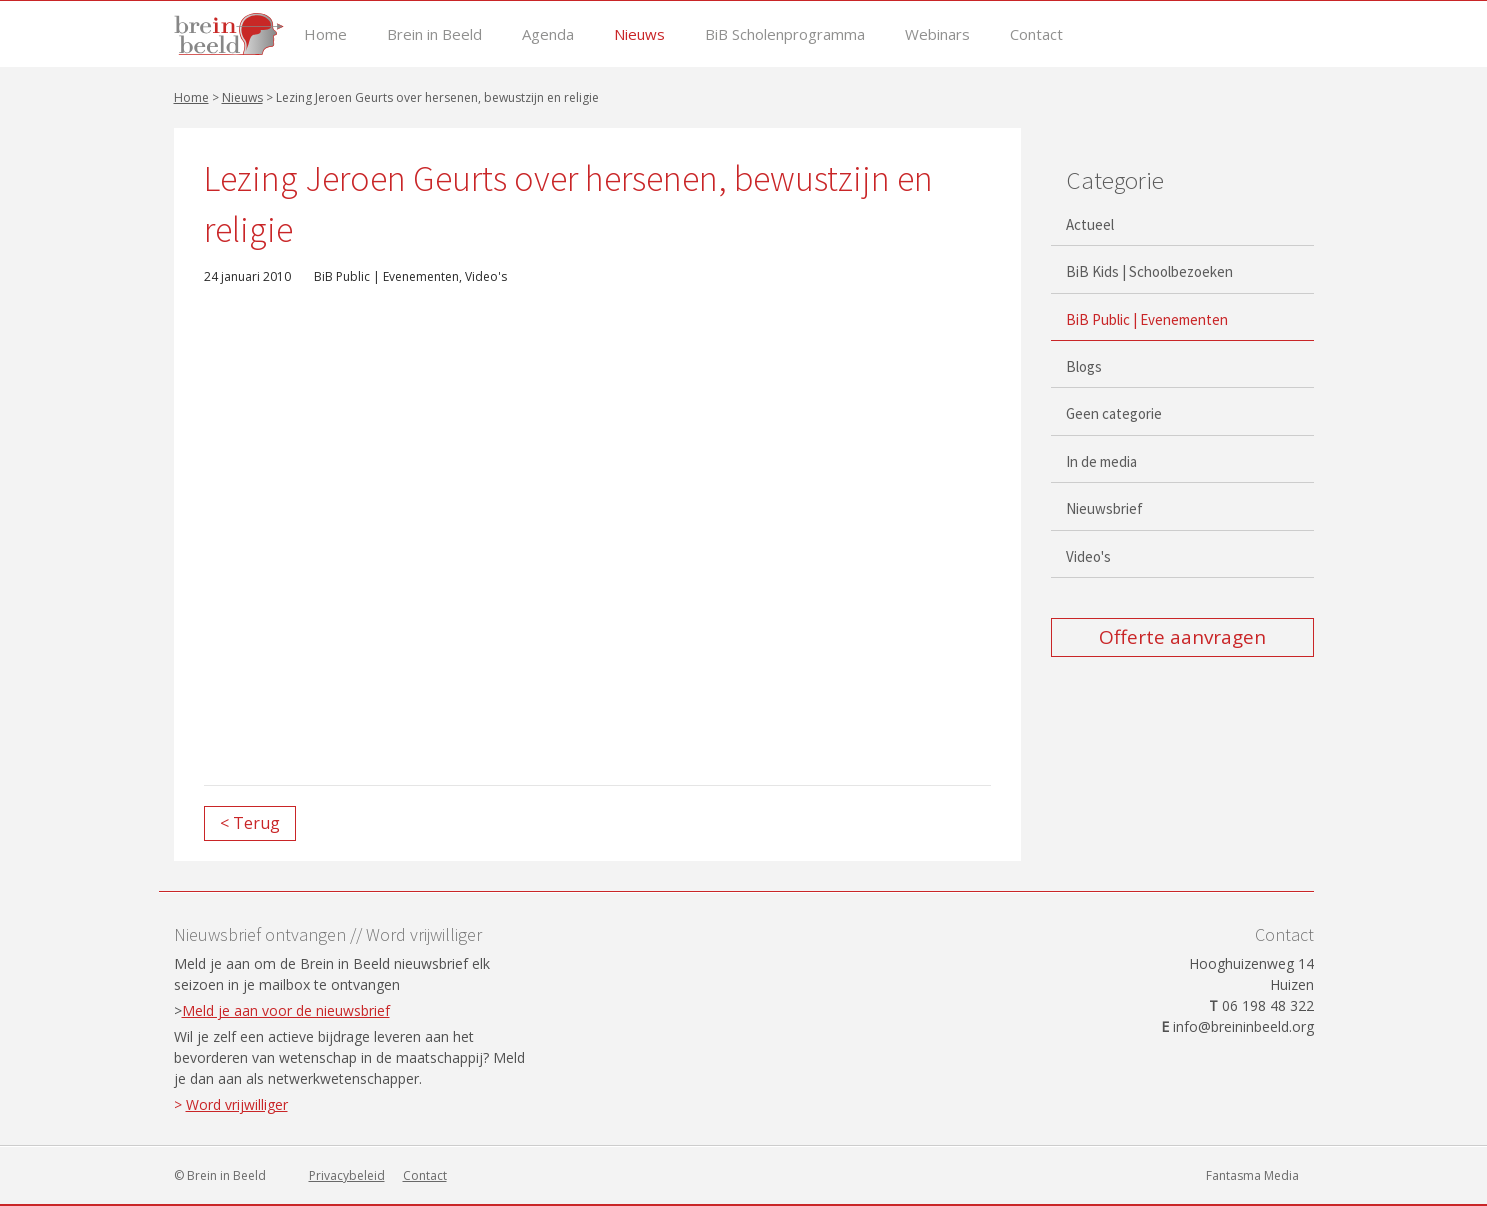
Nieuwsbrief (1104, 508)
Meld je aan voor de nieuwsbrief (286, 1010)
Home (325, 34)
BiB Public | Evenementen (386, 276)
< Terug (250, 823)
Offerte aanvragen (1182, 637)
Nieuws (639, 34)
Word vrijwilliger (237, 1104)
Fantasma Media (1252, 1175)
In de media (1101, 461)
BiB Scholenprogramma (785, 34)
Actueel (1090, 224)
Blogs (1084, 366)
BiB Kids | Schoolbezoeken (1149, 271)
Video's (486, 276)
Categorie (1115, 180)
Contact (1036, 34)
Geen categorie (1114, 413)
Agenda (548, 34)
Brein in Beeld (434, 34)
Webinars (937, 34)
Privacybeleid (347, 1175)
